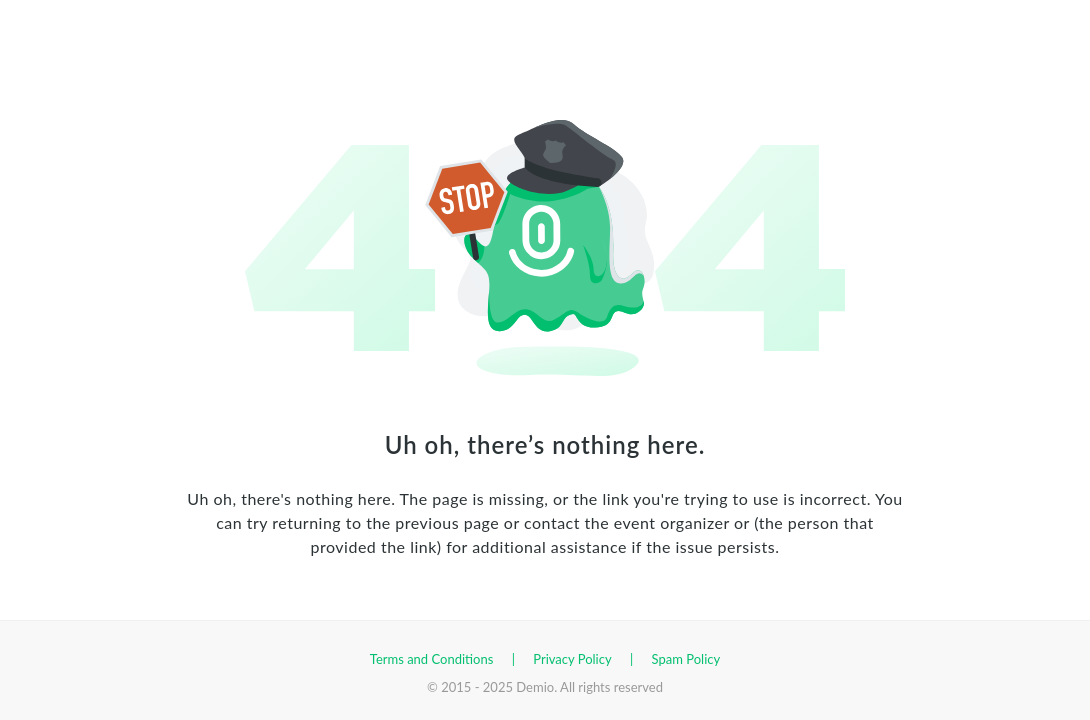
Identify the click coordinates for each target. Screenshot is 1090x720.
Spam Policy (686, 659)
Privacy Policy (572, 659)
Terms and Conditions (432, 659)
